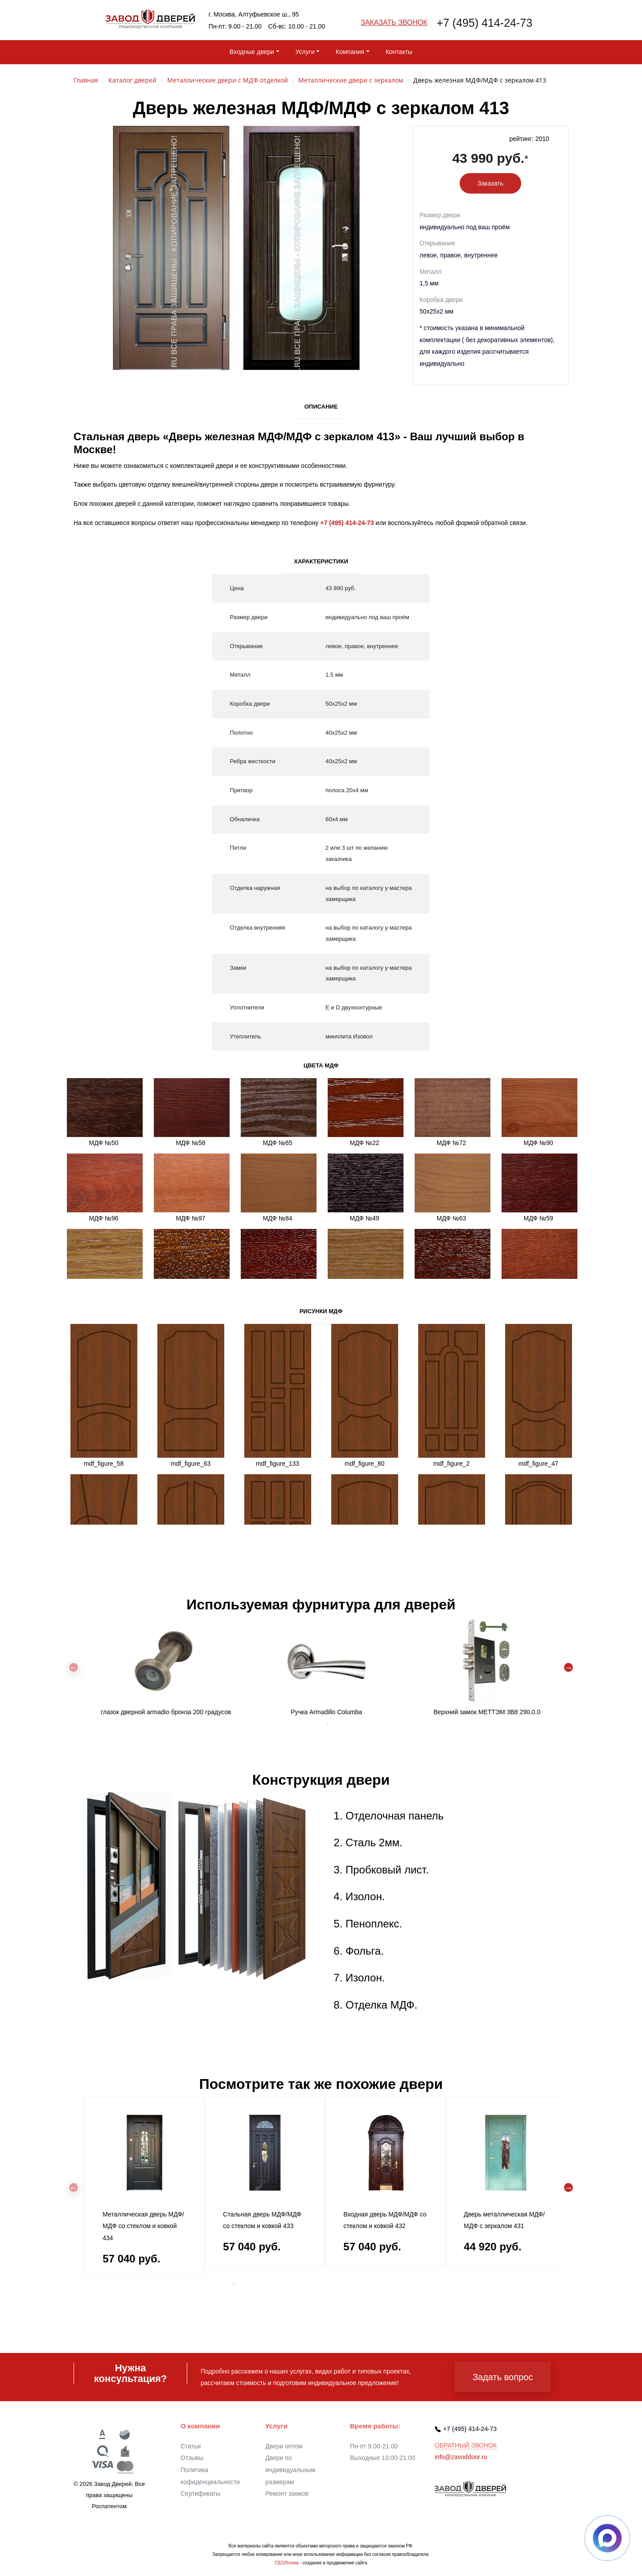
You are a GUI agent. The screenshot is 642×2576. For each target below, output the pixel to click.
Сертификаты (200, 2493)
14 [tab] (381, 2284)
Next (568, 1667)
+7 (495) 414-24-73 (484, 23)
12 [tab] (354, 2284)
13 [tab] (367, 2284)
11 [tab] (341, 2284)
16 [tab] (407, 2284)
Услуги (304, 51)
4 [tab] (341, 1724)
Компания (350, 51)
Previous (73, 1667)
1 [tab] (300, 1724)
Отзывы (192, 2457)
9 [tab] (314, 2284)
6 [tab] (274, 2284)
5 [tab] (260, 2284)
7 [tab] (287, 2284)
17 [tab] (421, 2284)
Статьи (191, 2446)
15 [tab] (394, 2284)
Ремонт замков (287, 2493)
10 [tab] (327, 2284)
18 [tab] (434, 2284)
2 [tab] (314, 1724)
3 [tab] (327, 1724)
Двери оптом (283, 2446)
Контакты (399, 51)
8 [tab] (300, 2284)
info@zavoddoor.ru (461, 2456)
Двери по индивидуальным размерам (290, 2469)
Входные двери (252, 51)
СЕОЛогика (286, 2562)
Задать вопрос (503, 2377)
